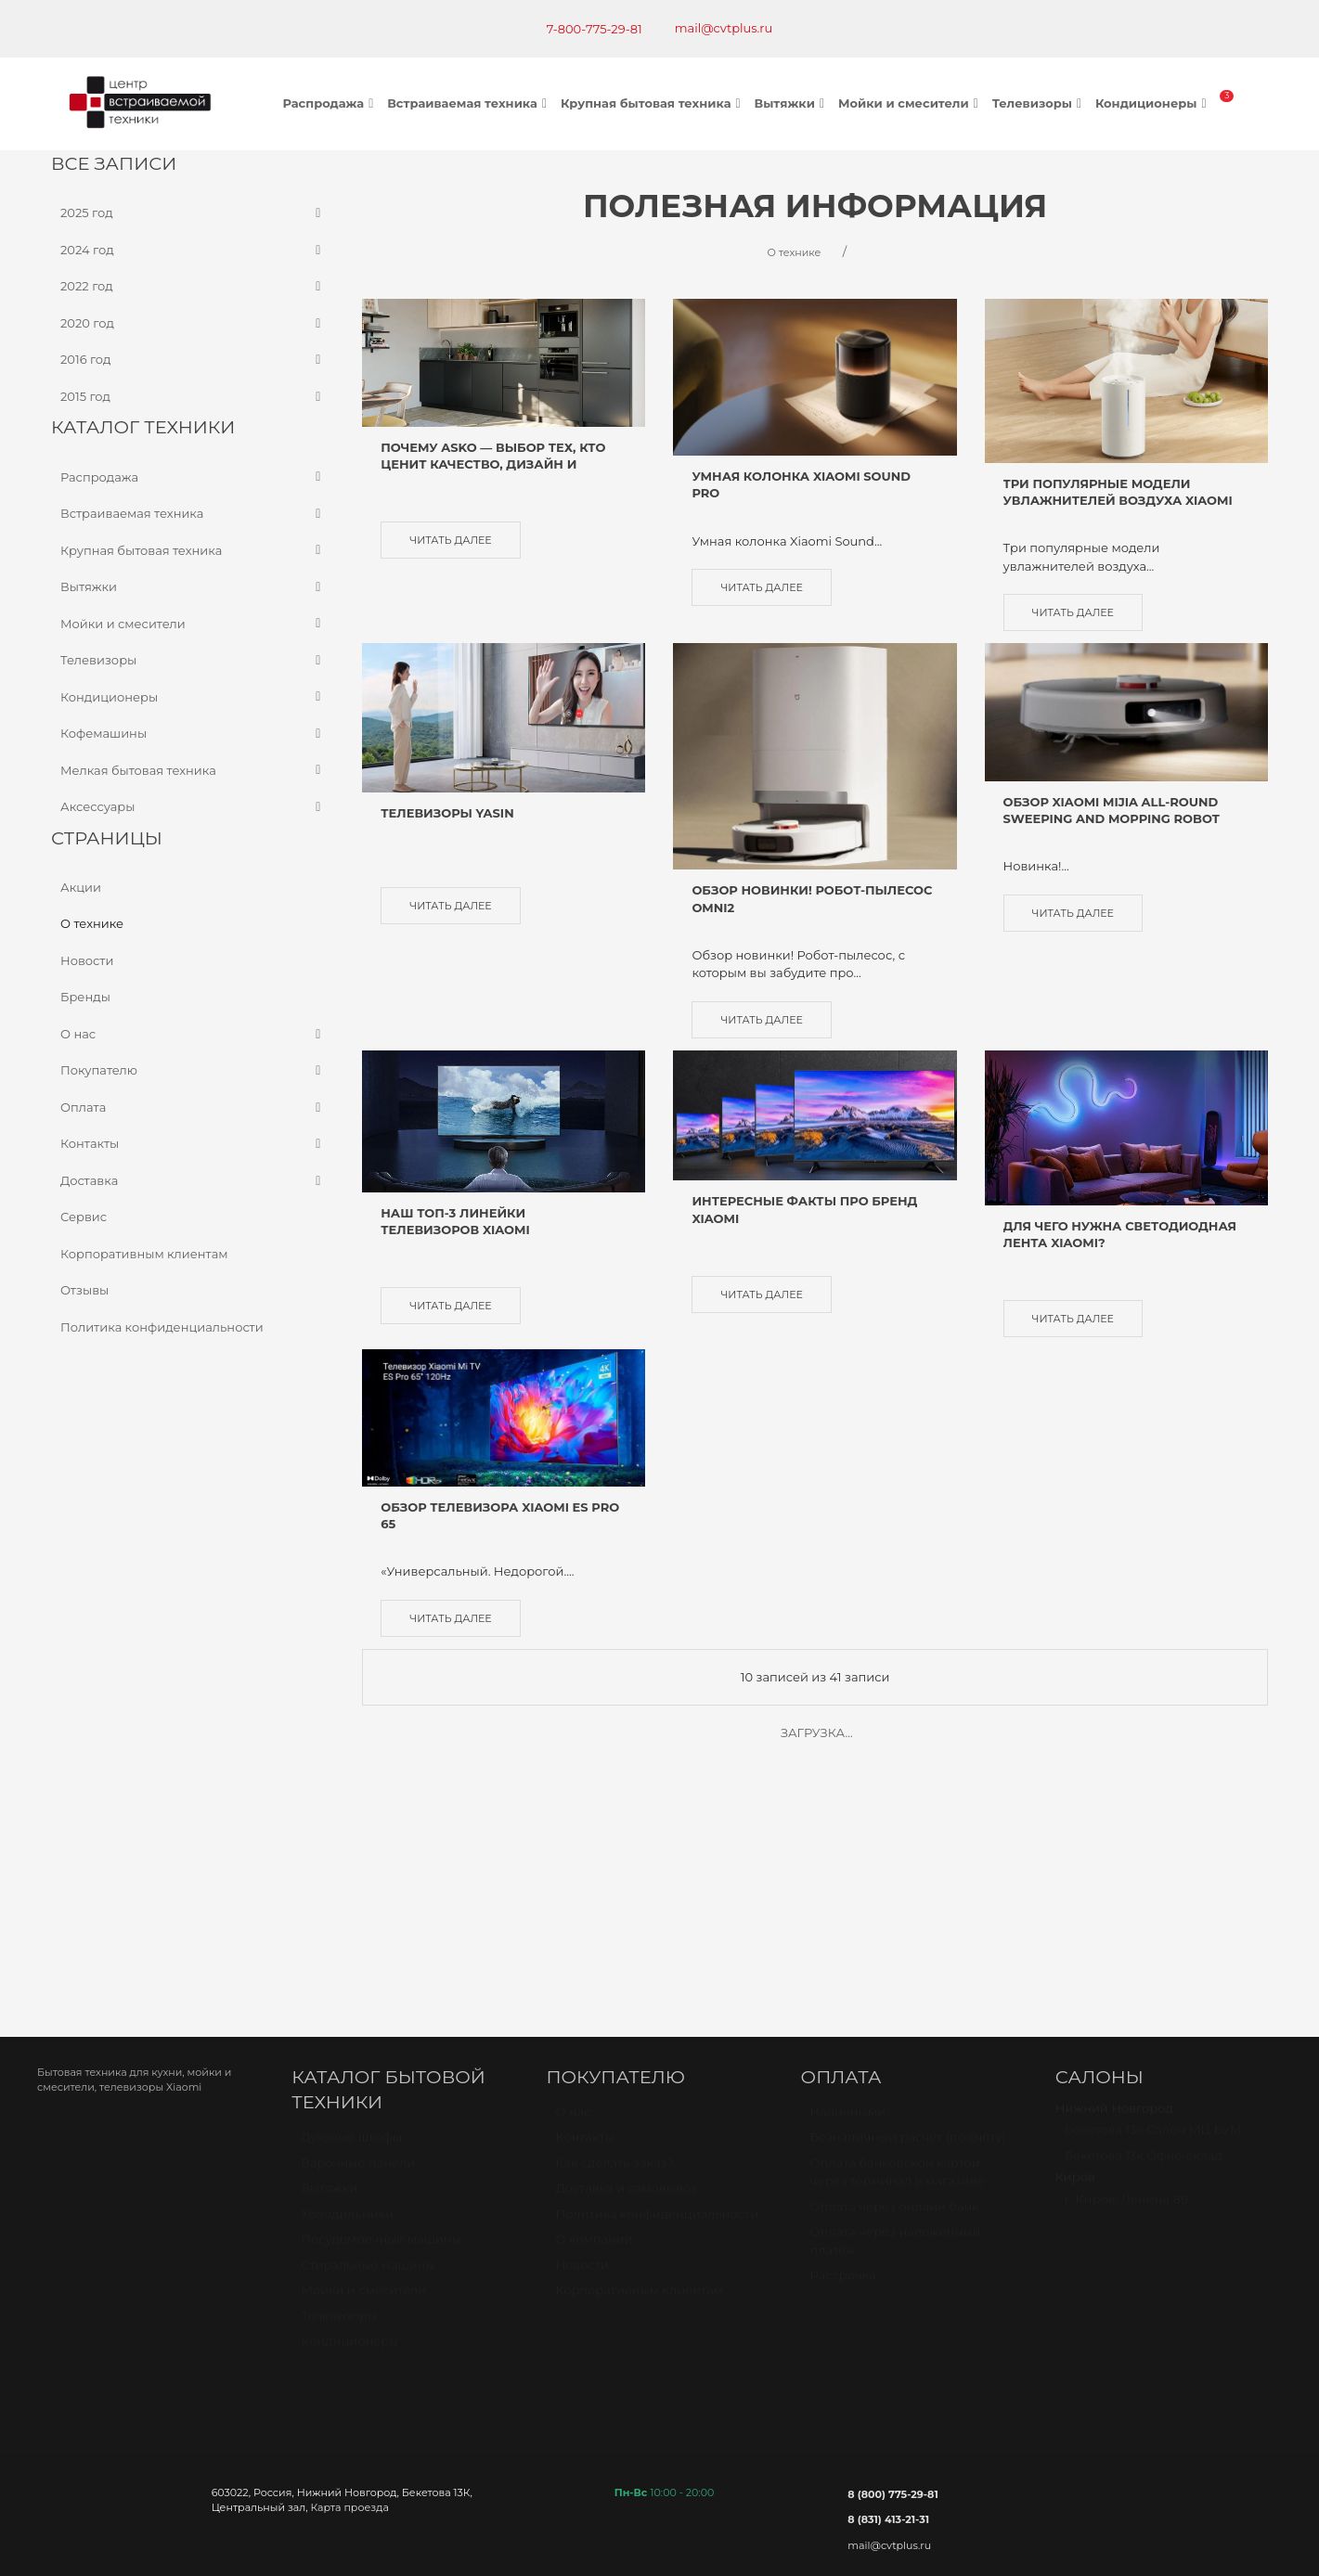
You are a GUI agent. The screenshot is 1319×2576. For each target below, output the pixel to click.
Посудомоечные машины (381, 1990)
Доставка (192, 1180)
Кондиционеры (1153, 103)
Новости (86, 959)
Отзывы (84, 1289)
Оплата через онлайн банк (894, 1958)
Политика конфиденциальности (162, 1326)
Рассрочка (843, 2027)
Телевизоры (1039, 103)
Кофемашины (192, 734)
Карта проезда (349, 2250)
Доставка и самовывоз (626, 1940)
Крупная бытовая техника (653, 103)
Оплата (192, 1107)
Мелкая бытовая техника (192, 770)
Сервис (83, 1216)
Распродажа (331, 103)
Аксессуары (192, 807)
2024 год (192, 249)
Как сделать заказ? (614, 1914)
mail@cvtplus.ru (724, 27)
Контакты (192, 1144)
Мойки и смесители (910, 103)
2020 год (192, 322)
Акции (80, 886)
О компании (593, 1991)
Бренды (85, 996)
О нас (192, 1033)
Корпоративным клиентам (144, 1252)
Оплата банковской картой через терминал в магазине (898, 1923)
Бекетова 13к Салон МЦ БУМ (1153, 1881)
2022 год (192, 286)
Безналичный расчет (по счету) (908, 1889)
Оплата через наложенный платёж (895, 1993)
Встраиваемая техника (469, 103)
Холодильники (347, 1965)
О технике (91, 923)
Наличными (848, 1863)
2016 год (192, 360)
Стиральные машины (367, 2016)
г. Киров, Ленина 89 (1126, 1950)
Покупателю (192, 1070)
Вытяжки (792, 103)
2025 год (192, 213)
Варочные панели (358, 1914)
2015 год (192, 396)
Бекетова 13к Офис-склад (1143, 1907)
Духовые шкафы (351, 1888)
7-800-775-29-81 (594, 28)
